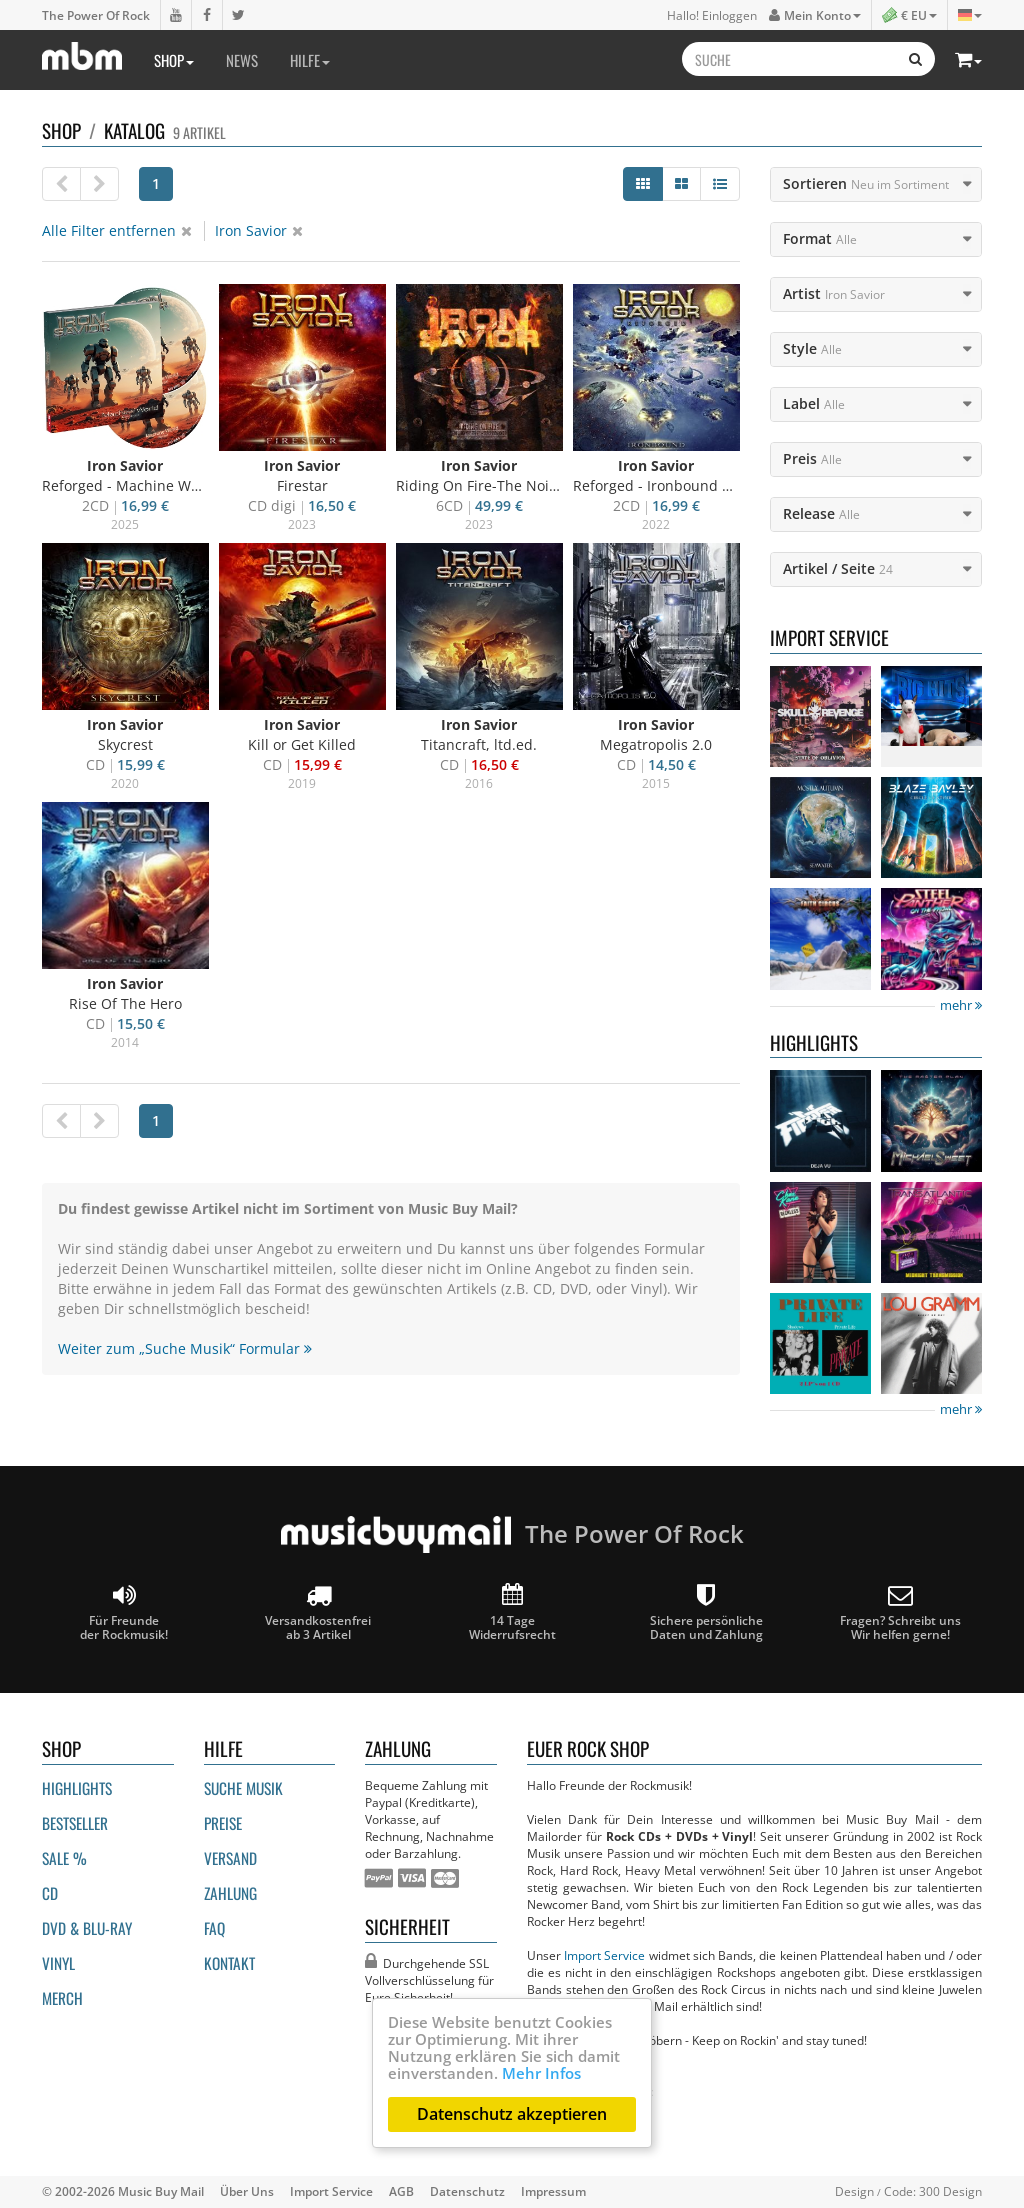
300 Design (950, 2191)
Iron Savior (259, 230)
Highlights (77, 1788)
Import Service (604, 1955)
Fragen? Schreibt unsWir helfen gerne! (900, 1612)
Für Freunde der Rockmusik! (124, 1612)
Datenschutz (467, 2191)
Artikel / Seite (838, 568)
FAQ (214, 1928)
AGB (401, 2191)
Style (812, 348)
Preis (812, 458)
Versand (230, 1858)
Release (821, 513)
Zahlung (230, 1893)
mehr (961, 1005)
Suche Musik (243, 1788)
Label (814, 403)
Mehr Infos (541, 2073)
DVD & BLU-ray (87, 1928)
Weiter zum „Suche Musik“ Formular (185, 1348)
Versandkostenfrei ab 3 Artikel (318, 1612)
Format (820, 238)
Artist (834, 293)
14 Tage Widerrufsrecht (512, 1612)
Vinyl (58, 1963)
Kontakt (229, 1963)
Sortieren (866, 183)
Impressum (553, 2191)
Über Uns (247, 2191)
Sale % (64, 1858)
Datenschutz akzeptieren (512, 2114)
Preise (223, 1823)
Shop (174, 60)
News (242, 60)
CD (50, 1893)
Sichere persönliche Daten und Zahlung (706, 1612)
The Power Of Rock (96, 15)
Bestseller (75, 1823)
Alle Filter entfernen (117, 230)
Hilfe (310, 60)
